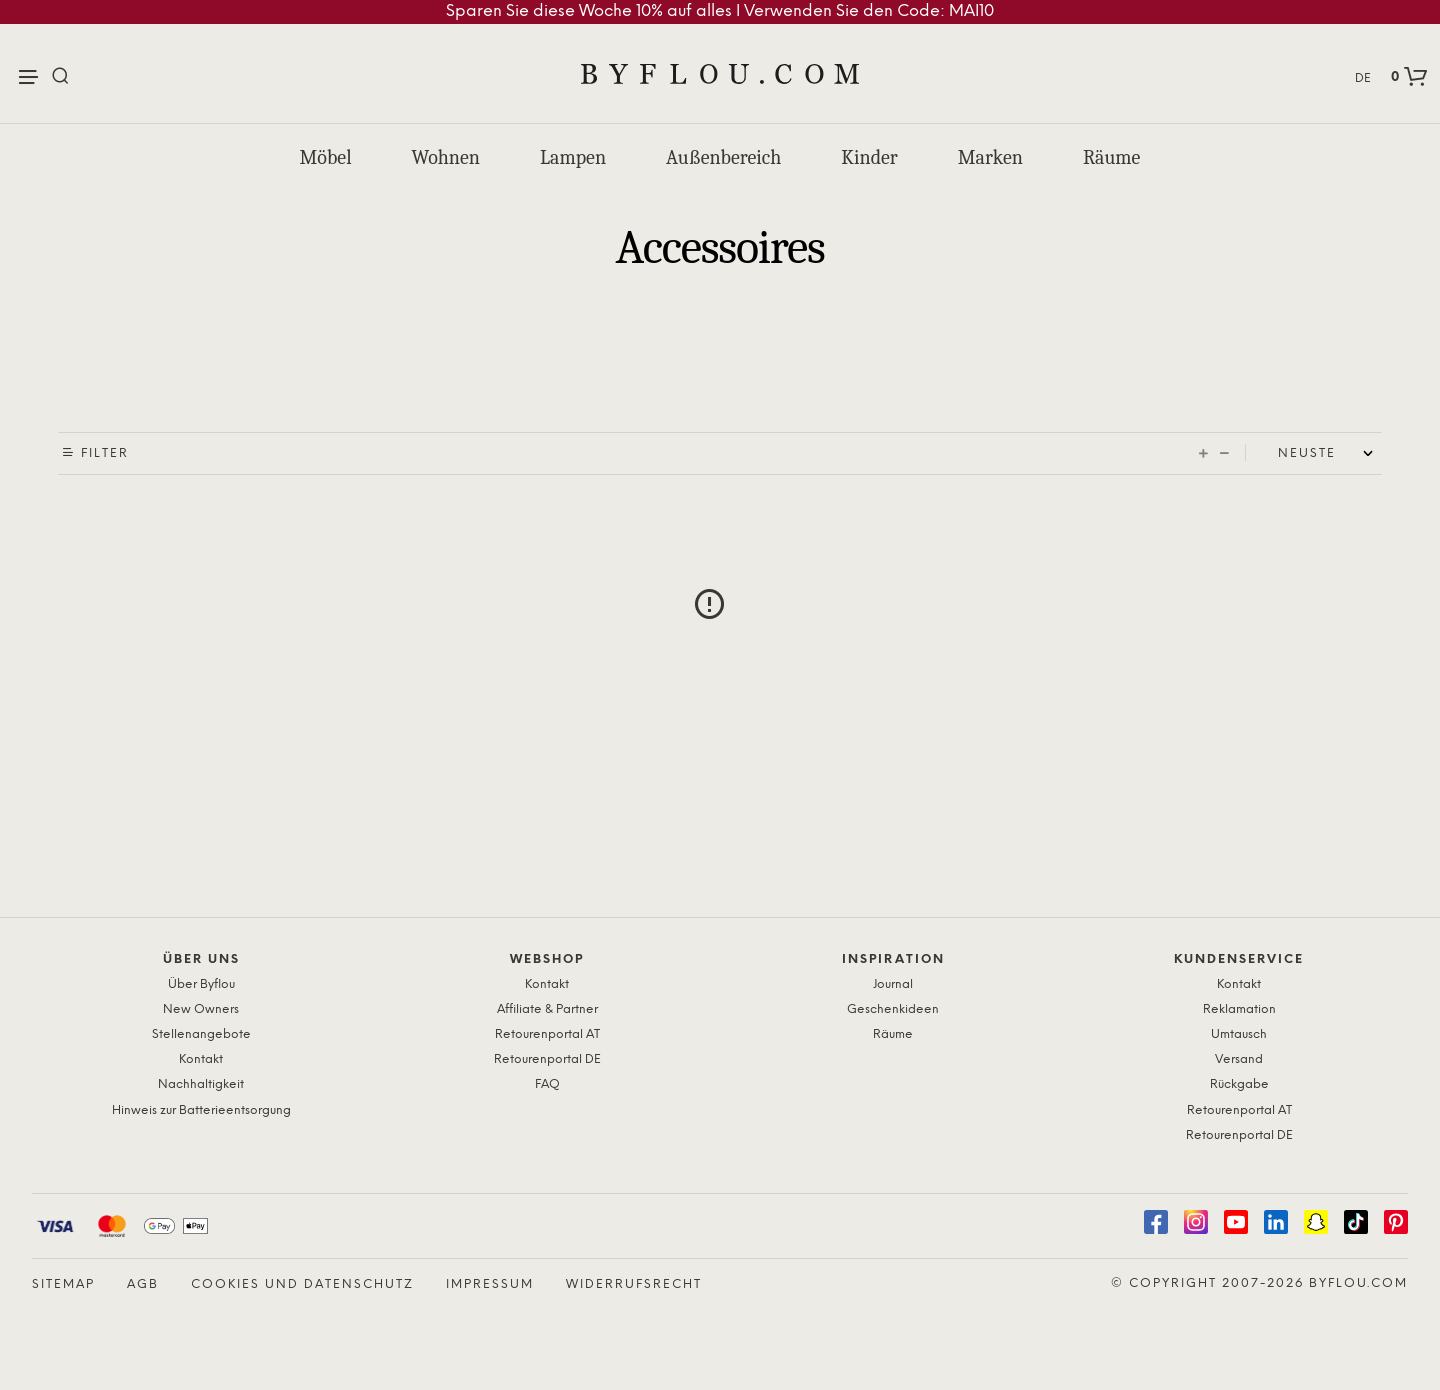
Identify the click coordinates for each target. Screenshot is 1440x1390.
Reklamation (1239, 1009)
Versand (1239, 1059)
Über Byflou (201, 984)
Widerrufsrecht (634, 1284)
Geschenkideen (893, 1009)
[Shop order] (1330, 454)
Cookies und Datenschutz (302, 1284)
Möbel (326, 157)
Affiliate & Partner (547, 1009)
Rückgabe (1239, 1084)
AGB (143, 1284)
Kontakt (201, 1059)
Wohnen (446, 157)
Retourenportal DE (547, 1059)
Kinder (869, 157)
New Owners (201, 1009)
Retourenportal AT (547, 1034)
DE (1363, 78)
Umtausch (1239, 1034)
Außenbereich (723, 157)
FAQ (547, 1084)
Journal (893, 984)
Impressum (490, 1284)
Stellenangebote (201, 1034)
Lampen (573, 157)
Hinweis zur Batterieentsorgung (201, 1110)
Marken (990, 157)
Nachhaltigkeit (201, 1084)
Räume (1112, 157)
